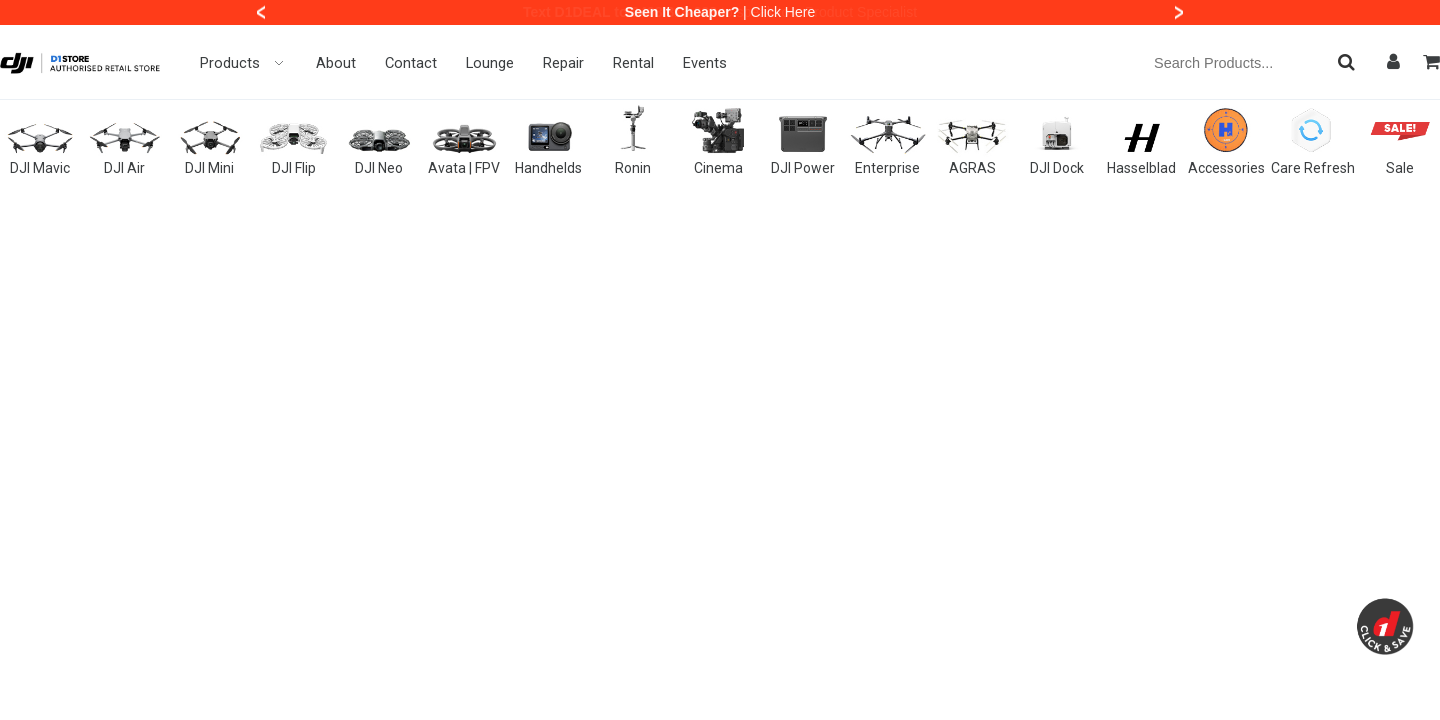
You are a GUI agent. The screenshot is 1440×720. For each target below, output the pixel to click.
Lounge (490, 63)
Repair (563, 63)
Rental (633, 63)
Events (705, 63)
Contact (411, 63)
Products (243, 63)
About (336, 63)
